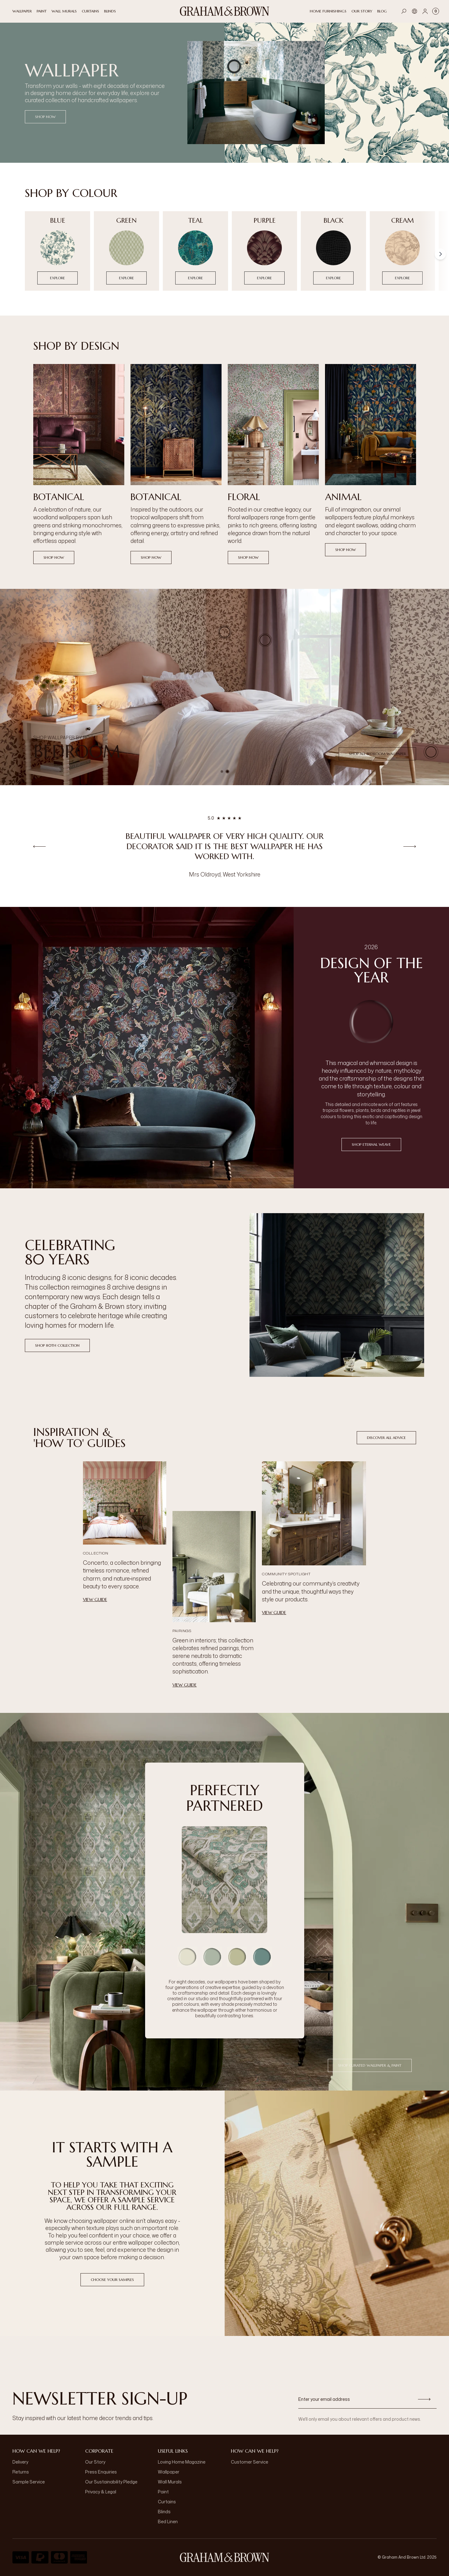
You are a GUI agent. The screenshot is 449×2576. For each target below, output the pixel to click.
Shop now (54, 557)
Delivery (20, 2462)
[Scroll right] (440, 254)
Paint (163, 2492)
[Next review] (409, 846)
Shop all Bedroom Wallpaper (377, 753)
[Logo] (224, 11)
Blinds (164, 2512)
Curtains (167, 2502)
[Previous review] (39, 846)
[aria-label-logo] (224, 2557)
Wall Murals (170, 2482)
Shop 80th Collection (57, 1345)
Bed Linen (168, 2521)
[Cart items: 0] (435, 11)
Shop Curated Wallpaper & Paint (369, 2065)
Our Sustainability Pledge (111, 2482)
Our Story (95, 2462)
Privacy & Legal (100, 2492)
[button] (224, 632)
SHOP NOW (45, 116)
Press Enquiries (101, 2472)
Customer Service (249, 2462)
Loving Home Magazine (181, 2462)
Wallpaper (168, 2472)
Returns (20, 2472)
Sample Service (28, 2482)
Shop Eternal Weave (371, 1144)
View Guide (95, 1599)
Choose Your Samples (112, 2279)
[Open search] (404, 11)
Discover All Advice (386, 1437)
